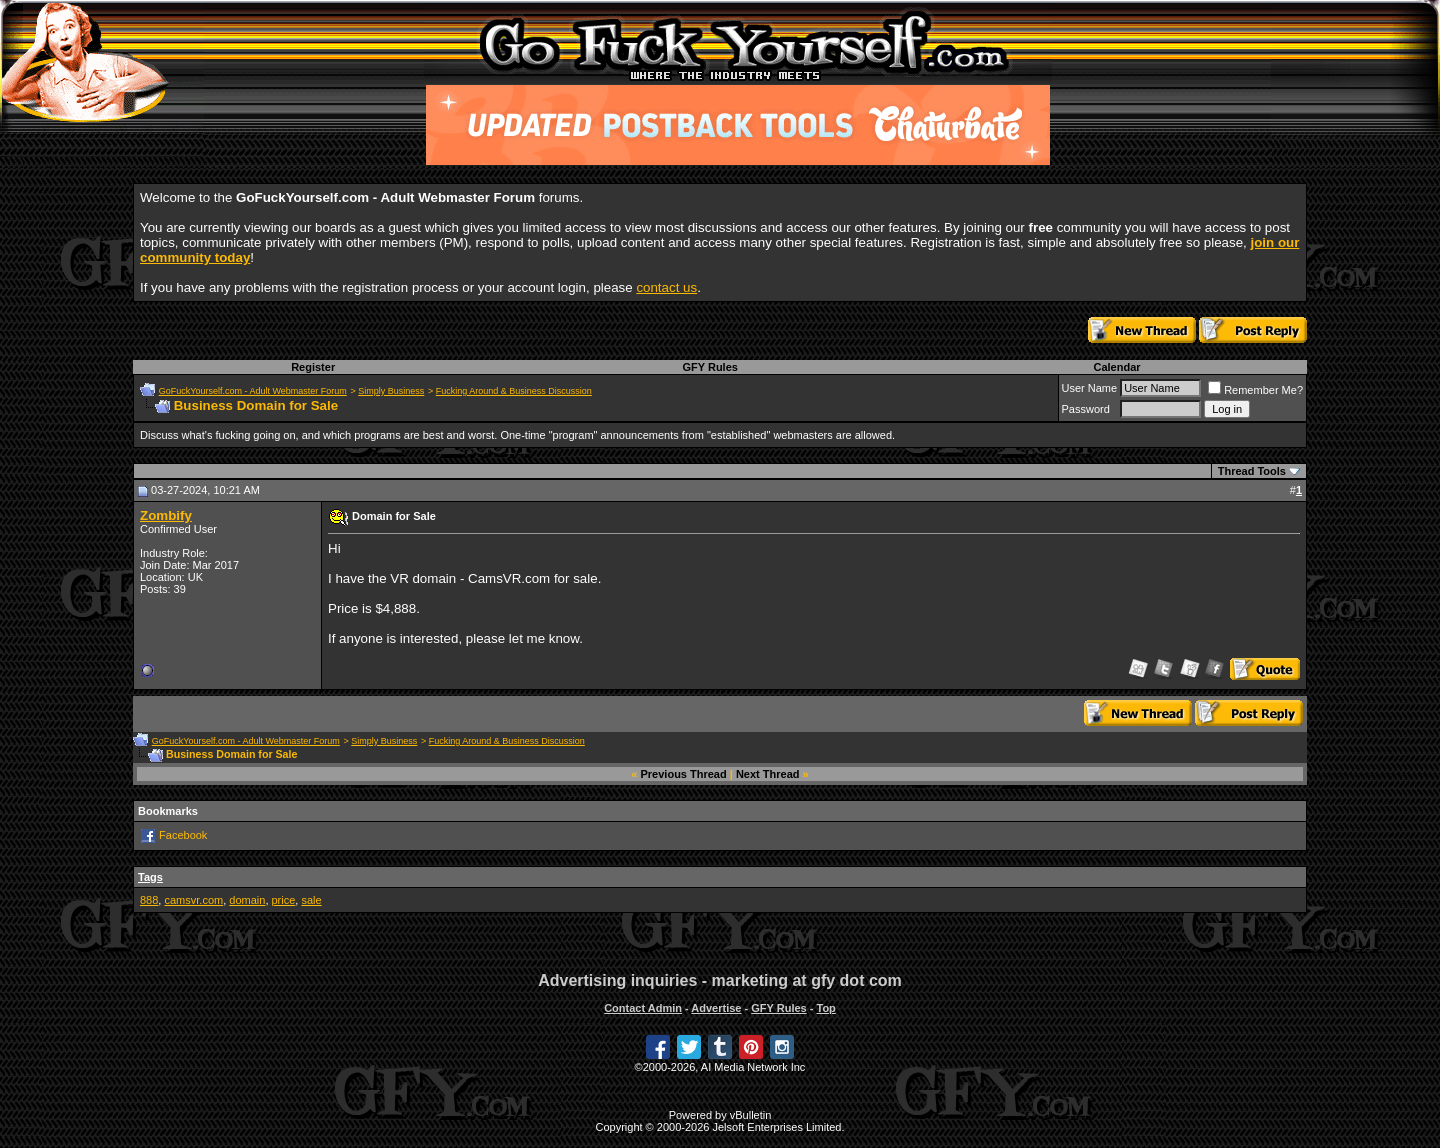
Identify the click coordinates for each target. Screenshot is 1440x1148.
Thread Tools (1252, 471)
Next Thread (768, 774)
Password (1086, 409)
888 (149, 900)
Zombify (166, 515)
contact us (666, 287)
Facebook (183, 835)
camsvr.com (193, 900)
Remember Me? (1255, 390)
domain (247, 900)
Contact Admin (643, 1008)
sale (311, 900)
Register (313, 367)
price (284, 900)
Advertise (716, 1008)
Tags (150, 877)
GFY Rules (709, 367)
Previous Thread (684, 774)
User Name (1090, 388)
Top (825, 1008)
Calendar (1116, 367)
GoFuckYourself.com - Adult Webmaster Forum (253, 391)
